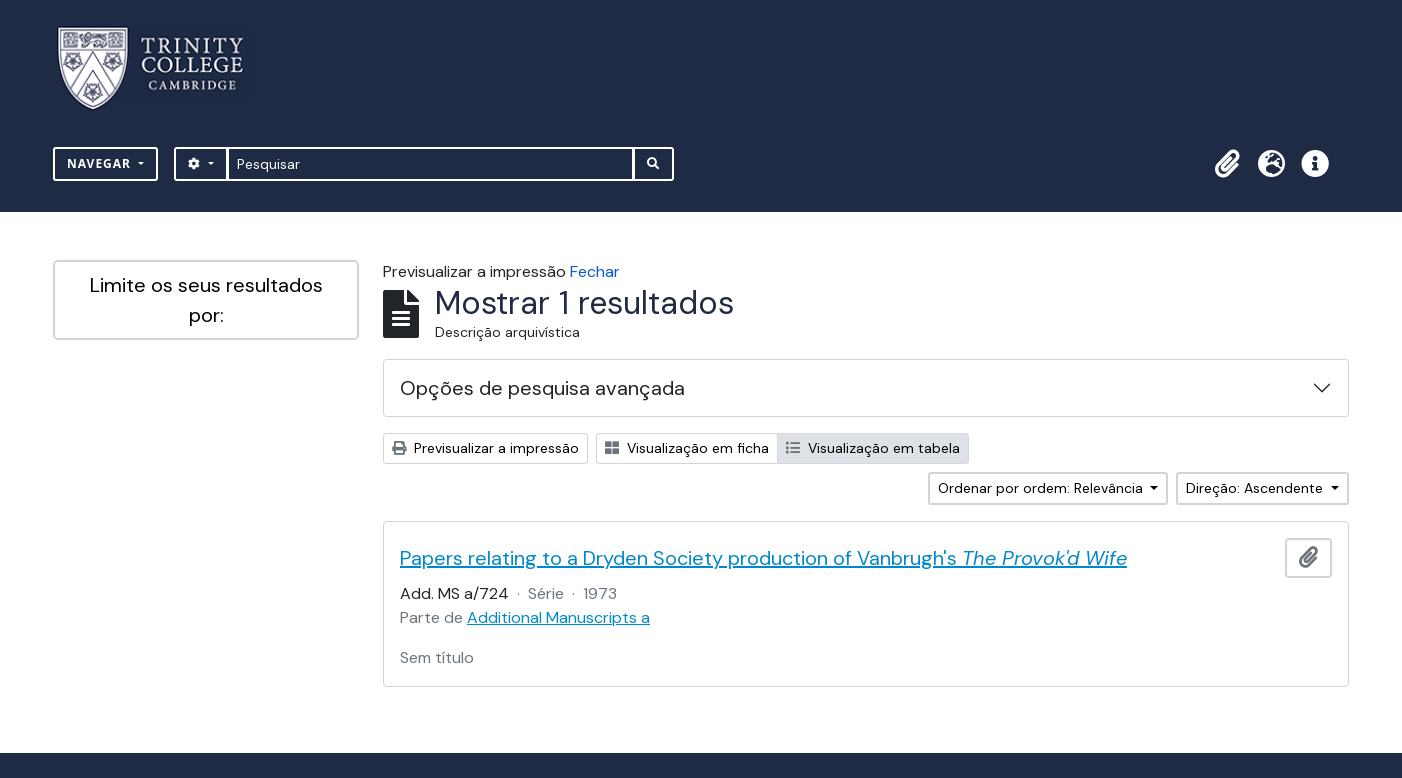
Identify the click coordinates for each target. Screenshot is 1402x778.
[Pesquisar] (430, 164)
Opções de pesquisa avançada (542, 388)
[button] (1227, 164)
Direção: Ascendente (1256, 488)
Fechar (595, 271)
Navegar (101, 163)
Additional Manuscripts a (558, 617)
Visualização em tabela (873, 448)
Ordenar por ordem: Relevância (1042, 488)
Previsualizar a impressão (485, 448)
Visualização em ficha (687, 448)
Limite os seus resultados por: (206, 300)
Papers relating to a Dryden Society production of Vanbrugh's (763, 558)
